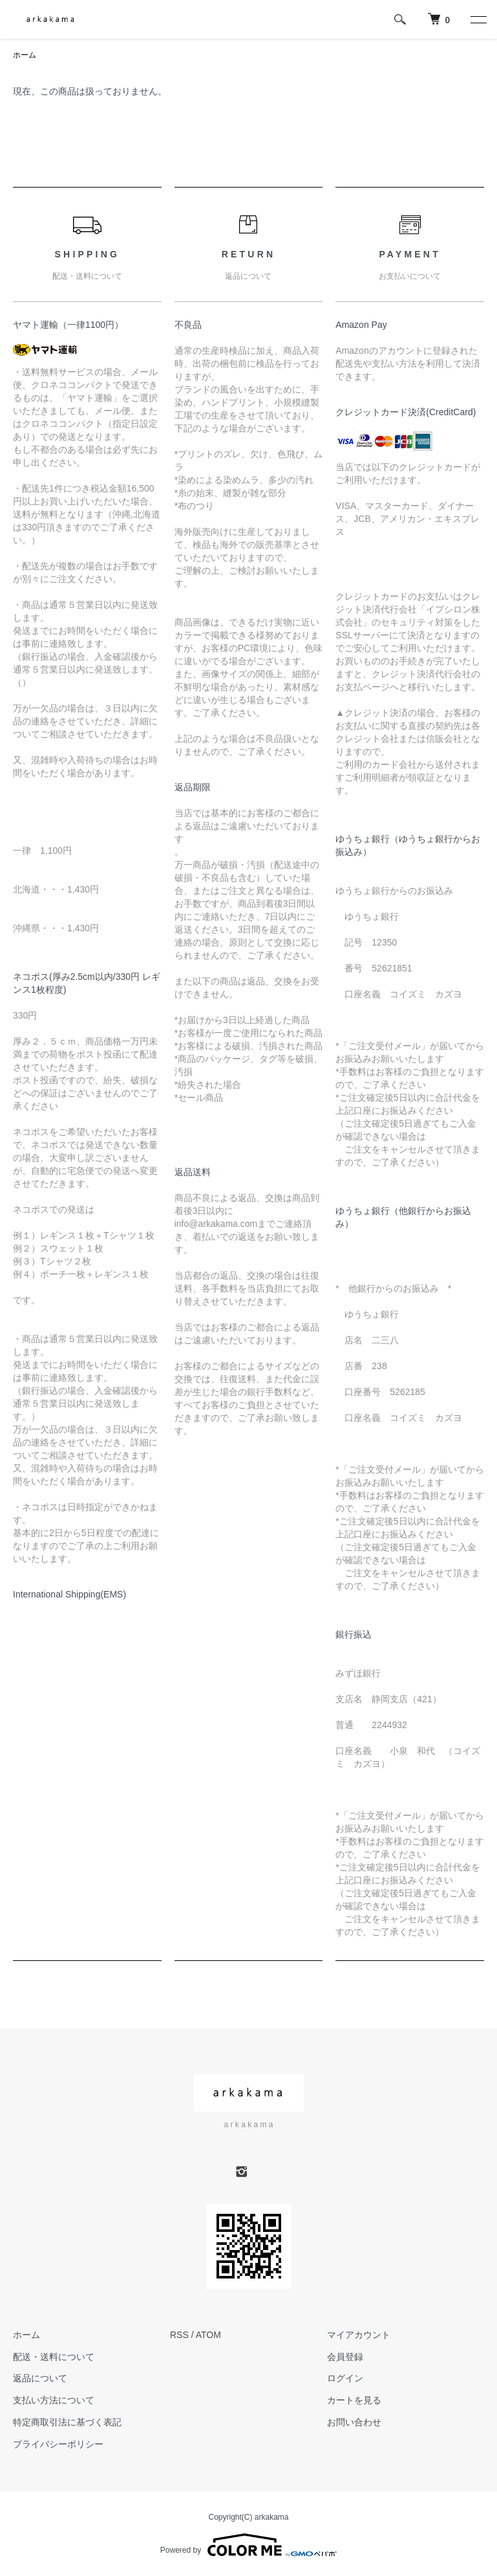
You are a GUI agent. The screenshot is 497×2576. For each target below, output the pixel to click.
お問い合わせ (354, 2422)
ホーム (24, 55)
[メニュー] (477, 19)
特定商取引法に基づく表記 (67, 2422)
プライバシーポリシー (58, 2444)
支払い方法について (53, 2400)
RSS (179, 2335)
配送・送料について (53, 2357)
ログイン (345, 2378)
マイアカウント (358, 2335)
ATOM (208, 2335)
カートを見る (354, 2400)
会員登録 (345, 2357)
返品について (40, 2378)
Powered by (248, 2545)
